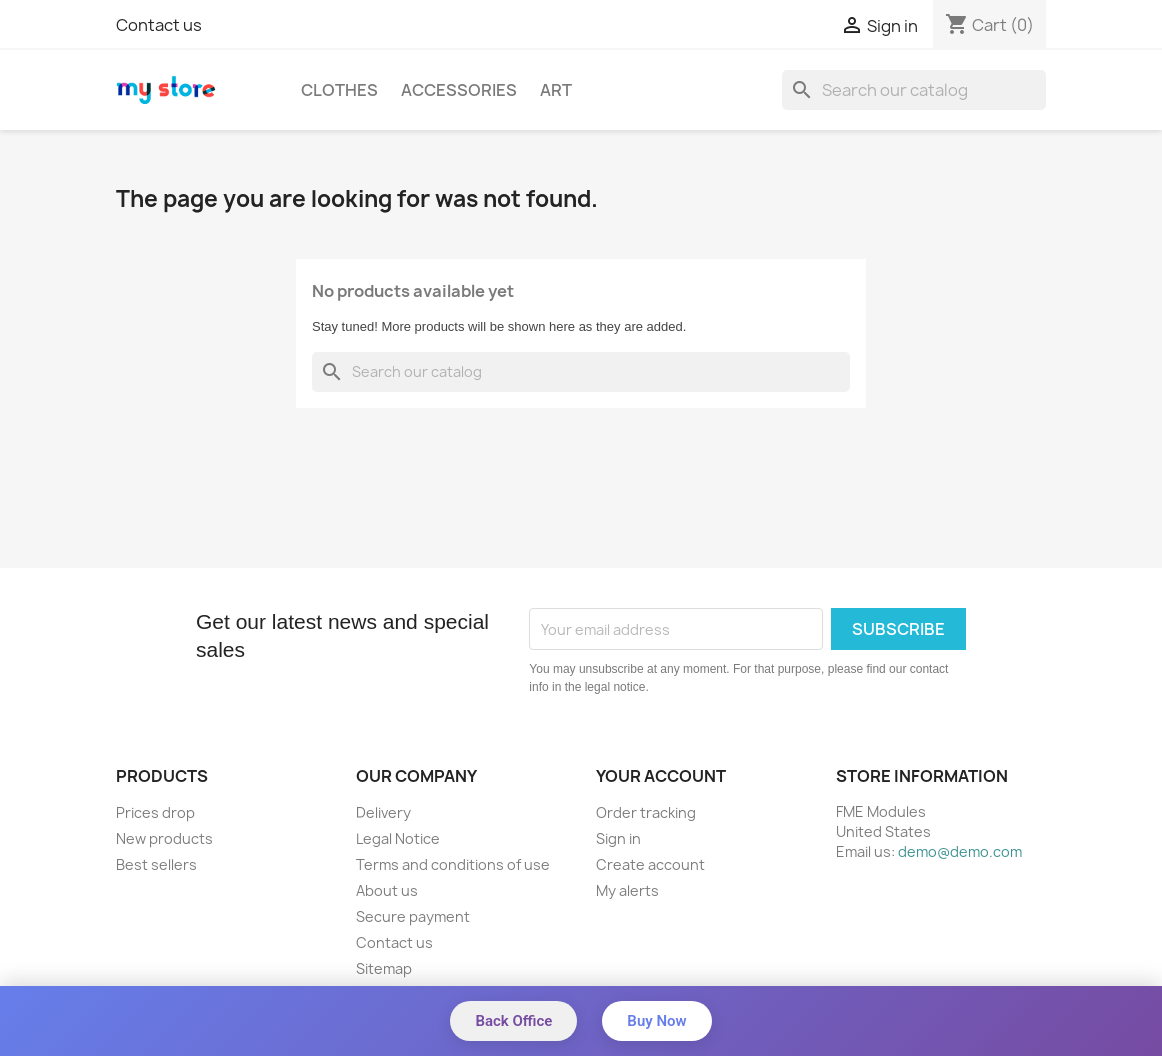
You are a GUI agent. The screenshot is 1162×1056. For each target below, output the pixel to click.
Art (556, 90)
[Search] (914, 90)
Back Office (513, 1021)
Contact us (159, 25)
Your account (661, 776)
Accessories (459, 90)
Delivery (383, 812)
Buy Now (656, 1021)
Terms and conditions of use (453, 864)
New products (164, 838)
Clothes (339, 90)
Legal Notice (398, 838)
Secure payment (413, 916)
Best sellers (156, 864)
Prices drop (155, 812)
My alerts (627, 890)
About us (387, 890)
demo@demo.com (960, 851)
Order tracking (646, 812)
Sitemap (384, 968)
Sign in (618, 838)
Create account (650, 864)
